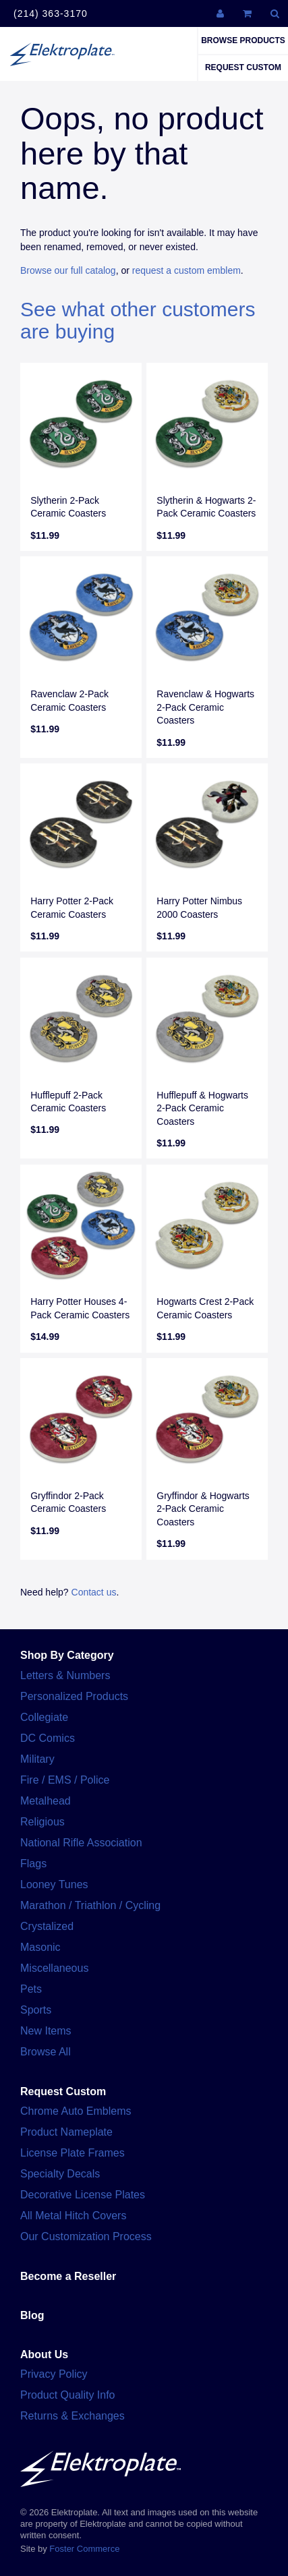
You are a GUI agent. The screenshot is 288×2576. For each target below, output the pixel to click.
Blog (32, 2315)
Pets (31, 1989)
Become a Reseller (68, 2276)
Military (37, 1759)
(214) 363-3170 (50, 13)
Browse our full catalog (68, 270)
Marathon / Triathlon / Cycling (90, 1905)
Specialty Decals (60, 2173)
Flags (33, 1863)
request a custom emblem (186, 270)
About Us (44, 2354)
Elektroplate (62, 54)
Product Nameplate (66, 2132)
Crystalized (47, 1926)
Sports (35, 2010)
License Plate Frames (72, 2153)
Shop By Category (67, 1655)
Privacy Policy (54, 2374)
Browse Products (243, 40)
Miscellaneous (54, 1968)
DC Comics (47, 1738)
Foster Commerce (84, 2549)
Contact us (94, 1592)
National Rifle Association (81, 1842)
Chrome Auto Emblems (76, 2111)
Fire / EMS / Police (64, 1780)
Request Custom (243, 67)
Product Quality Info (67, 2395)
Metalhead (45, 1801)
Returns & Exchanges (72, 2416)
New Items (45, 2031)
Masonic (40, 1947)
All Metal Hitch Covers (73, 2215)
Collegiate (44, 1717)
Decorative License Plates (82, 2194)
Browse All (45, 2051)
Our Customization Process (86, 2236)
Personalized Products (74, 1696)
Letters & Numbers (65, 1675)
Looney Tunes (54, 1884)
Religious (42, 1821)
